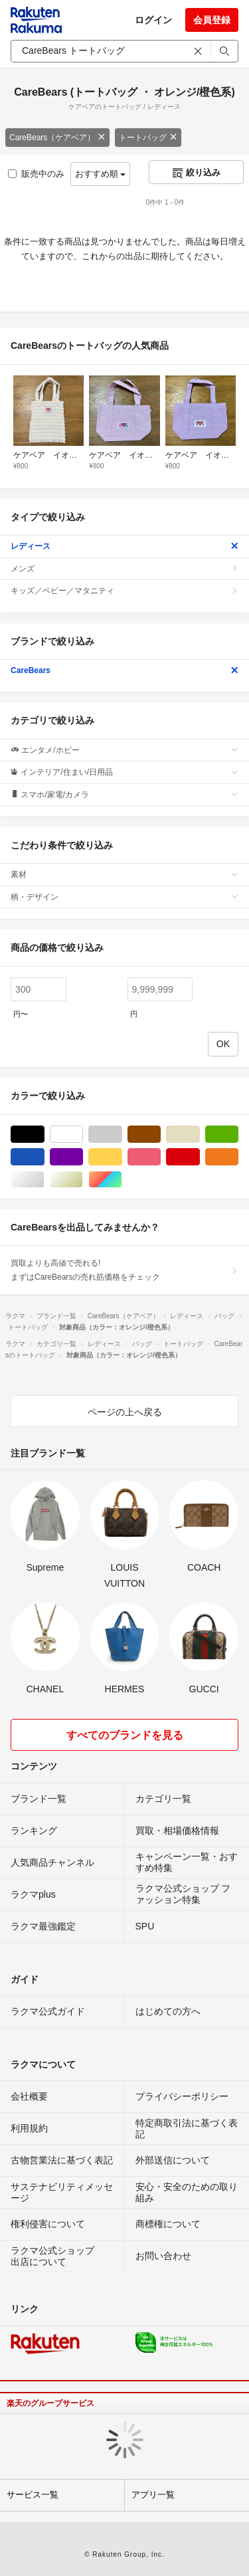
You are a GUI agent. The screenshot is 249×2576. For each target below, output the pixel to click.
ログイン (153, 20)
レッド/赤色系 (199, 1157)
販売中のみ (36, 174)
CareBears (124, 670)
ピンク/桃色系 (160, 1157)
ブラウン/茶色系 (160, 1134)
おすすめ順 (100, 174)
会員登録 (211, 20)
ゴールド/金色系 (82, 1180)
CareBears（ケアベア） (57, 137)
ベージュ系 (199, 1134)
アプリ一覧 (153, 2495)
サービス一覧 (32, 2495)
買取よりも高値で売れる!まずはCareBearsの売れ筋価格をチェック (124, 1269)
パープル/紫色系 (82, 1157)
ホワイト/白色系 (82, 1134)
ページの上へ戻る (125, 1412)
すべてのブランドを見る (124, 1735)
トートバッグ (148, 137)
